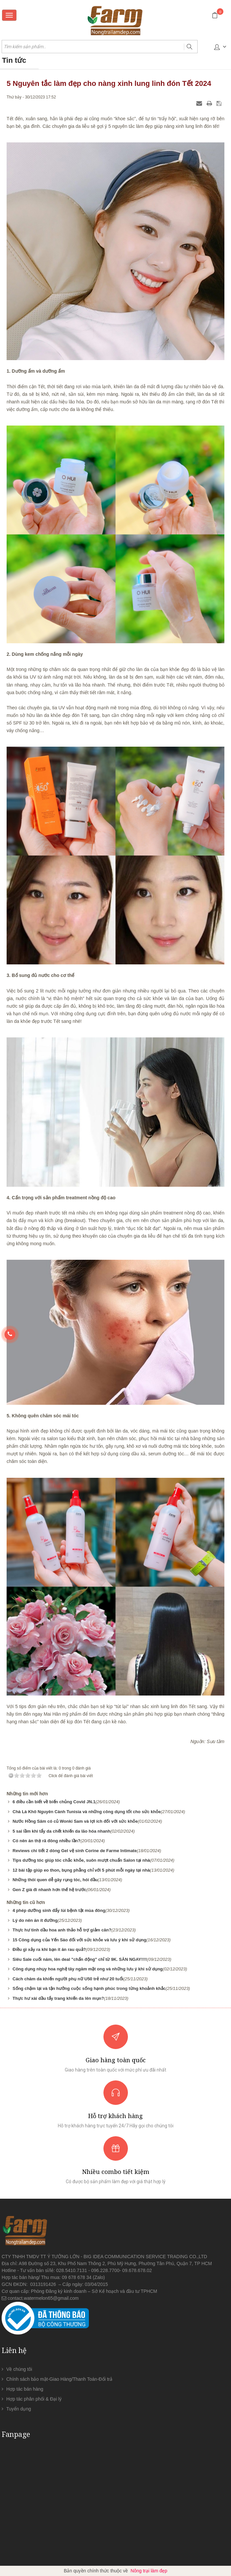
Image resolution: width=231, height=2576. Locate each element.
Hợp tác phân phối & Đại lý (33, 2399)
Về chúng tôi (19, 2369)
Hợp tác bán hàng (24, 2389)
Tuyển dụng (18, 2408)
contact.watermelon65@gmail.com (43, 2298)
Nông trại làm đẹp (149, 2570)
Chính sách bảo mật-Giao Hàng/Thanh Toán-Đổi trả (59, 2379)
